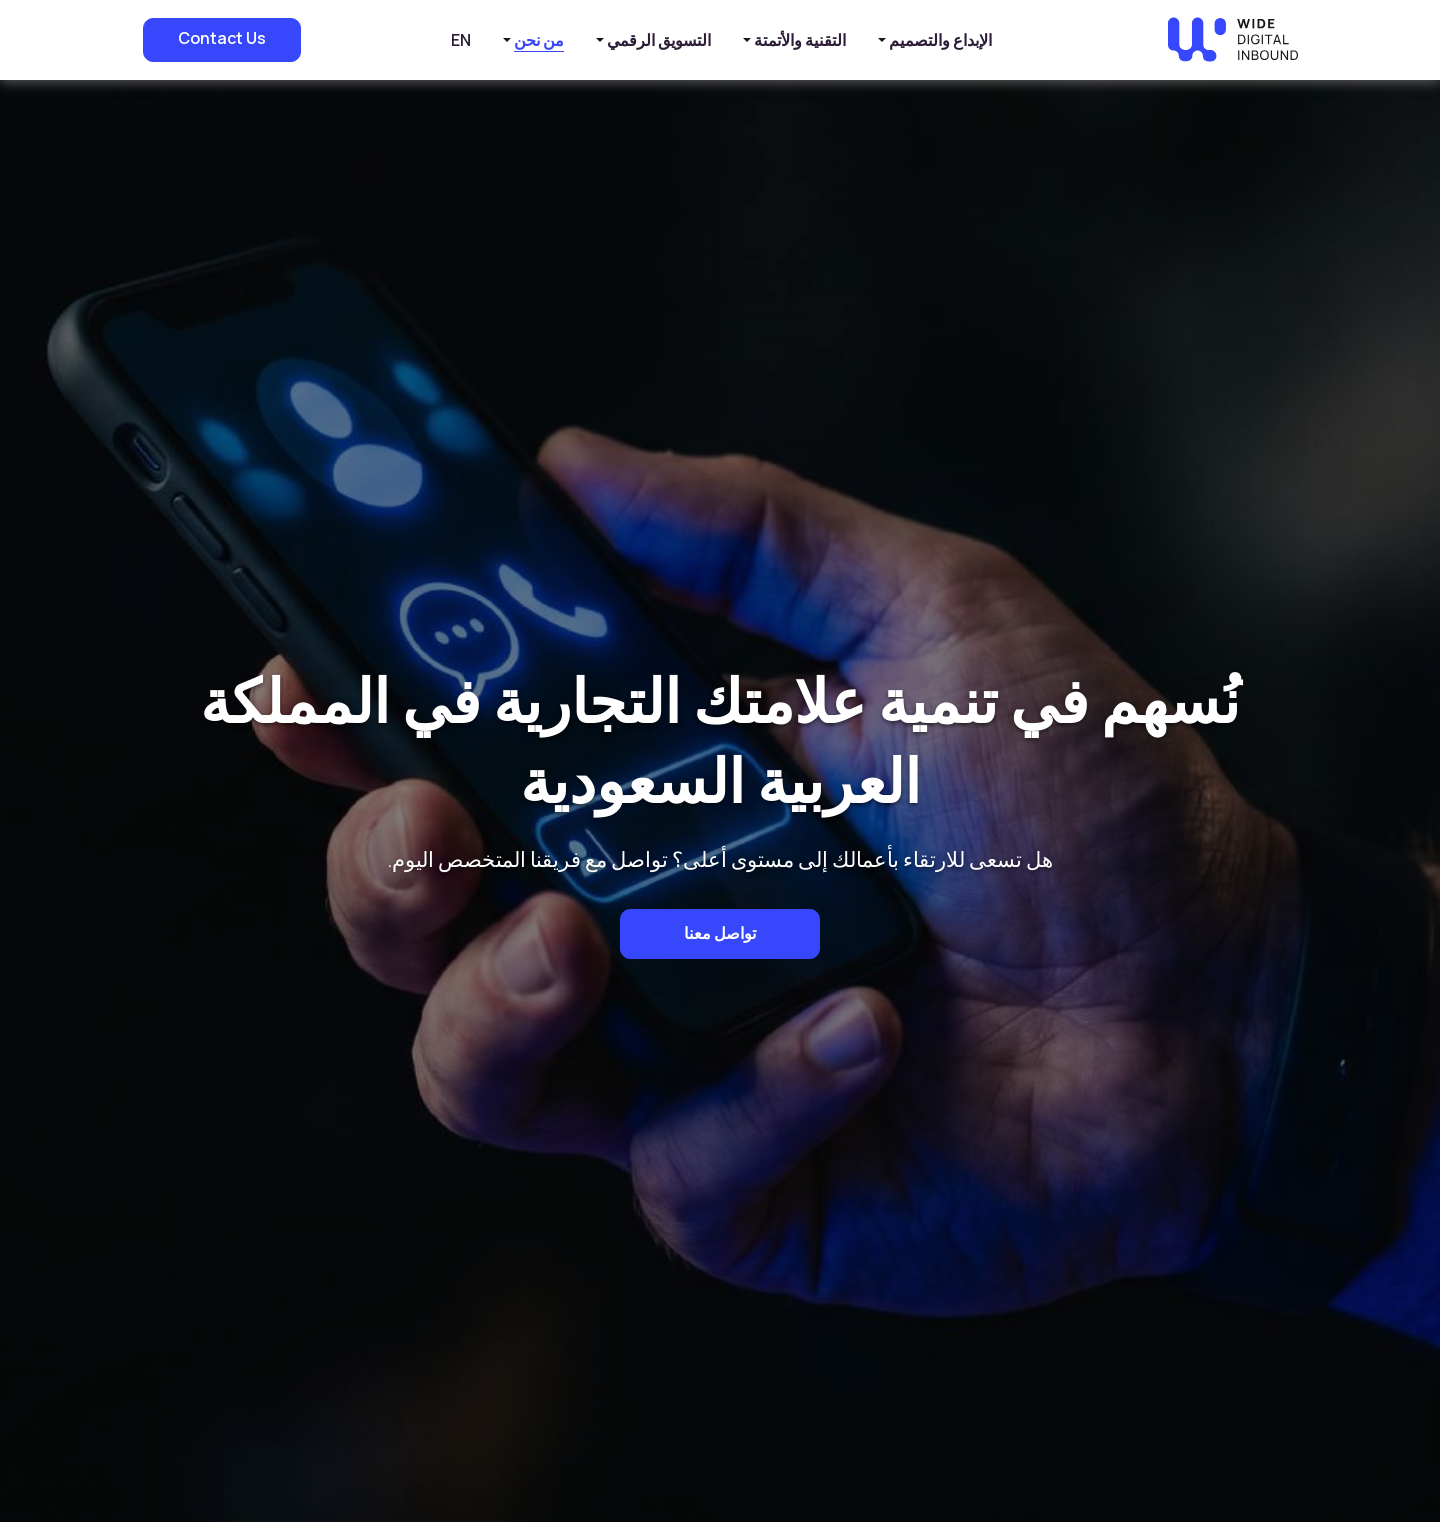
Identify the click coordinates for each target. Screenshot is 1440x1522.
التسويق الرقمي (659, 40)
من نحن (539, 40)
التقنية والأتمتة (800, 40)
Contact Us (222, 38)
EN (461, 40)
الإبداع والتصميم (940, 40)
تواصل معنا (720, 933)
